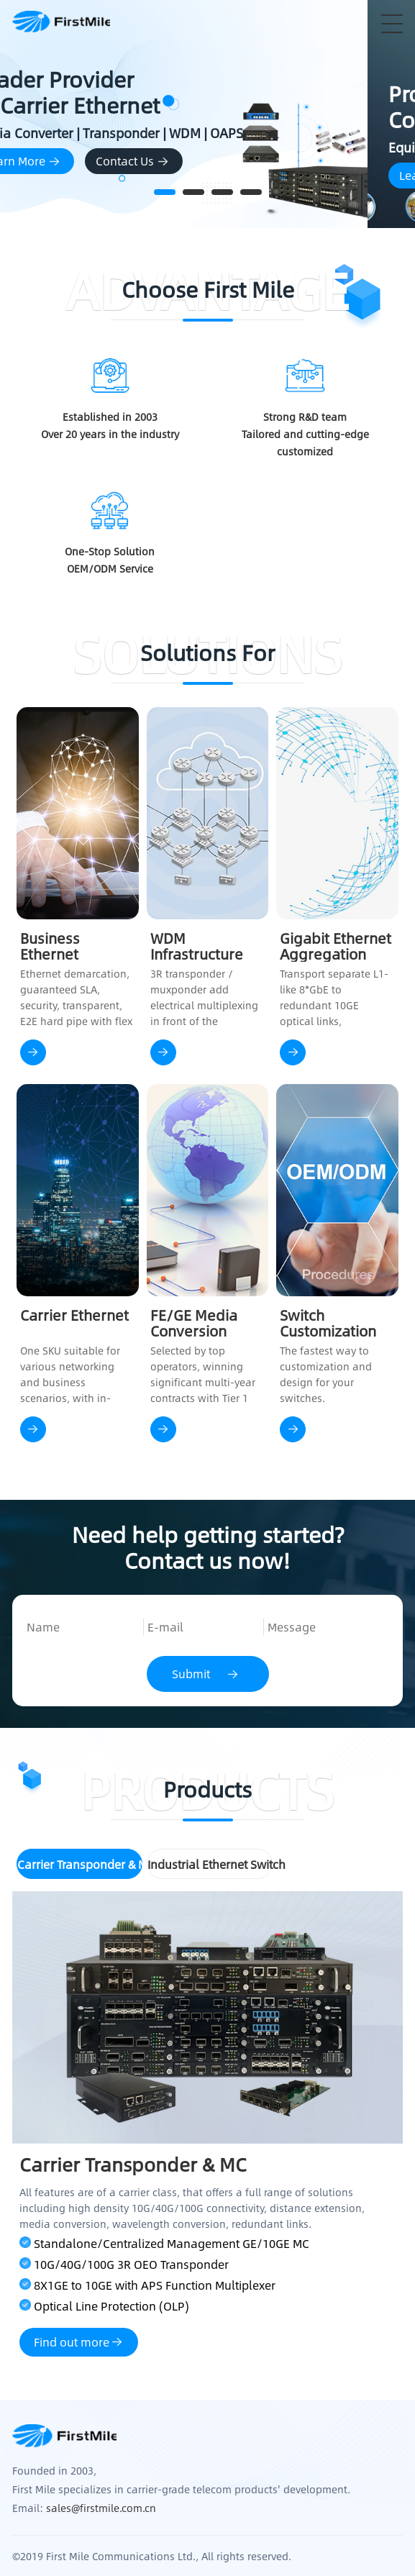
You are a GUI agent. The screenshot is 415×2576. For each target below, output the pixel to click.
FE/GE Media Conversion (193, 1323)
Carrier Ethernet (74, 1316)
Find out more (79, 2342)
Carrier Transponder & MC (79, 1864)
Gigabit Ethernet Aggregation (335, 946)
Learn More (105, 161)
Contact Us (216, 161)
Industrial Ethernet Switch (210, 1864)
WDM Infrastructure (196, 946)
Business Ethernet (50, 946)
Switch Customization (328, 1323)
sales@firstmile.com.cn (101, 2508)
